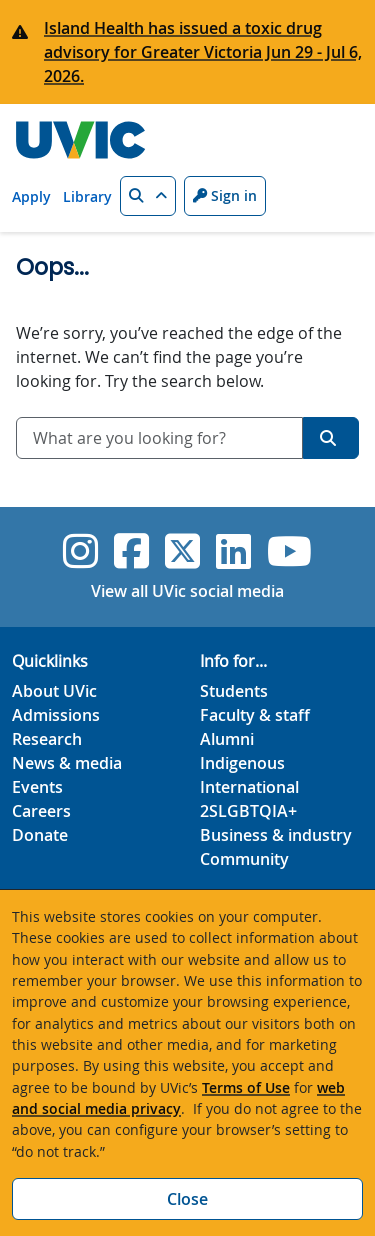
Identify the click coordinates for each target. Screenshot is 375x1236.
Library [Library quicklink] (87, 196)
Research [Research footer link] (47, 739)
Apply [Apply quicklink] (31, 196)
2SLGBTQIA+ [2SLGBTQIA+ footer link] (248, 811)
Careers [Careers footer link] (41, 811)
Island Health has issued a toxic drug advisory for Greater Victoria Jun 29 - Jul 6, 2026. (203, 52)
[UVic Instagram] (80, 551)
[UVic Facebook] (131, 551)
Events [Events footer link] (37, 787)
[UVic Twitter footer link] (182, 551)
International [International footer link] (249, 787)
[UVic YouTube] (289, 551)
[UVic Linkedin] (233, 551)
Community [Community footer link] (244, 859)
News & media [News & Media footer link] (67, 763)
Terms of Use (246, 1087)
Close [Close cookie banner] (187, 1199)
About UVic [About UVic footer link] (54, 691)
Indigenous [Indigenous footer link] (242, 763)
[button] (148, 196)
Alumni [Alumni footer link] (227, 739)
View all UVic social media (187, 591)
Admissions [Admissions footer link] (56, 715)
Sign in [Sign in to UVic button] (225, 195)
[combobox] (159, 438)
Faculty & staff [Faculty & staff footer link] (255, 715)
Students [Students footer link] (234, 691)
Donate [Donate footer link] (40, 835)
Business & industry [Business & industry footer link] (276, 835)
